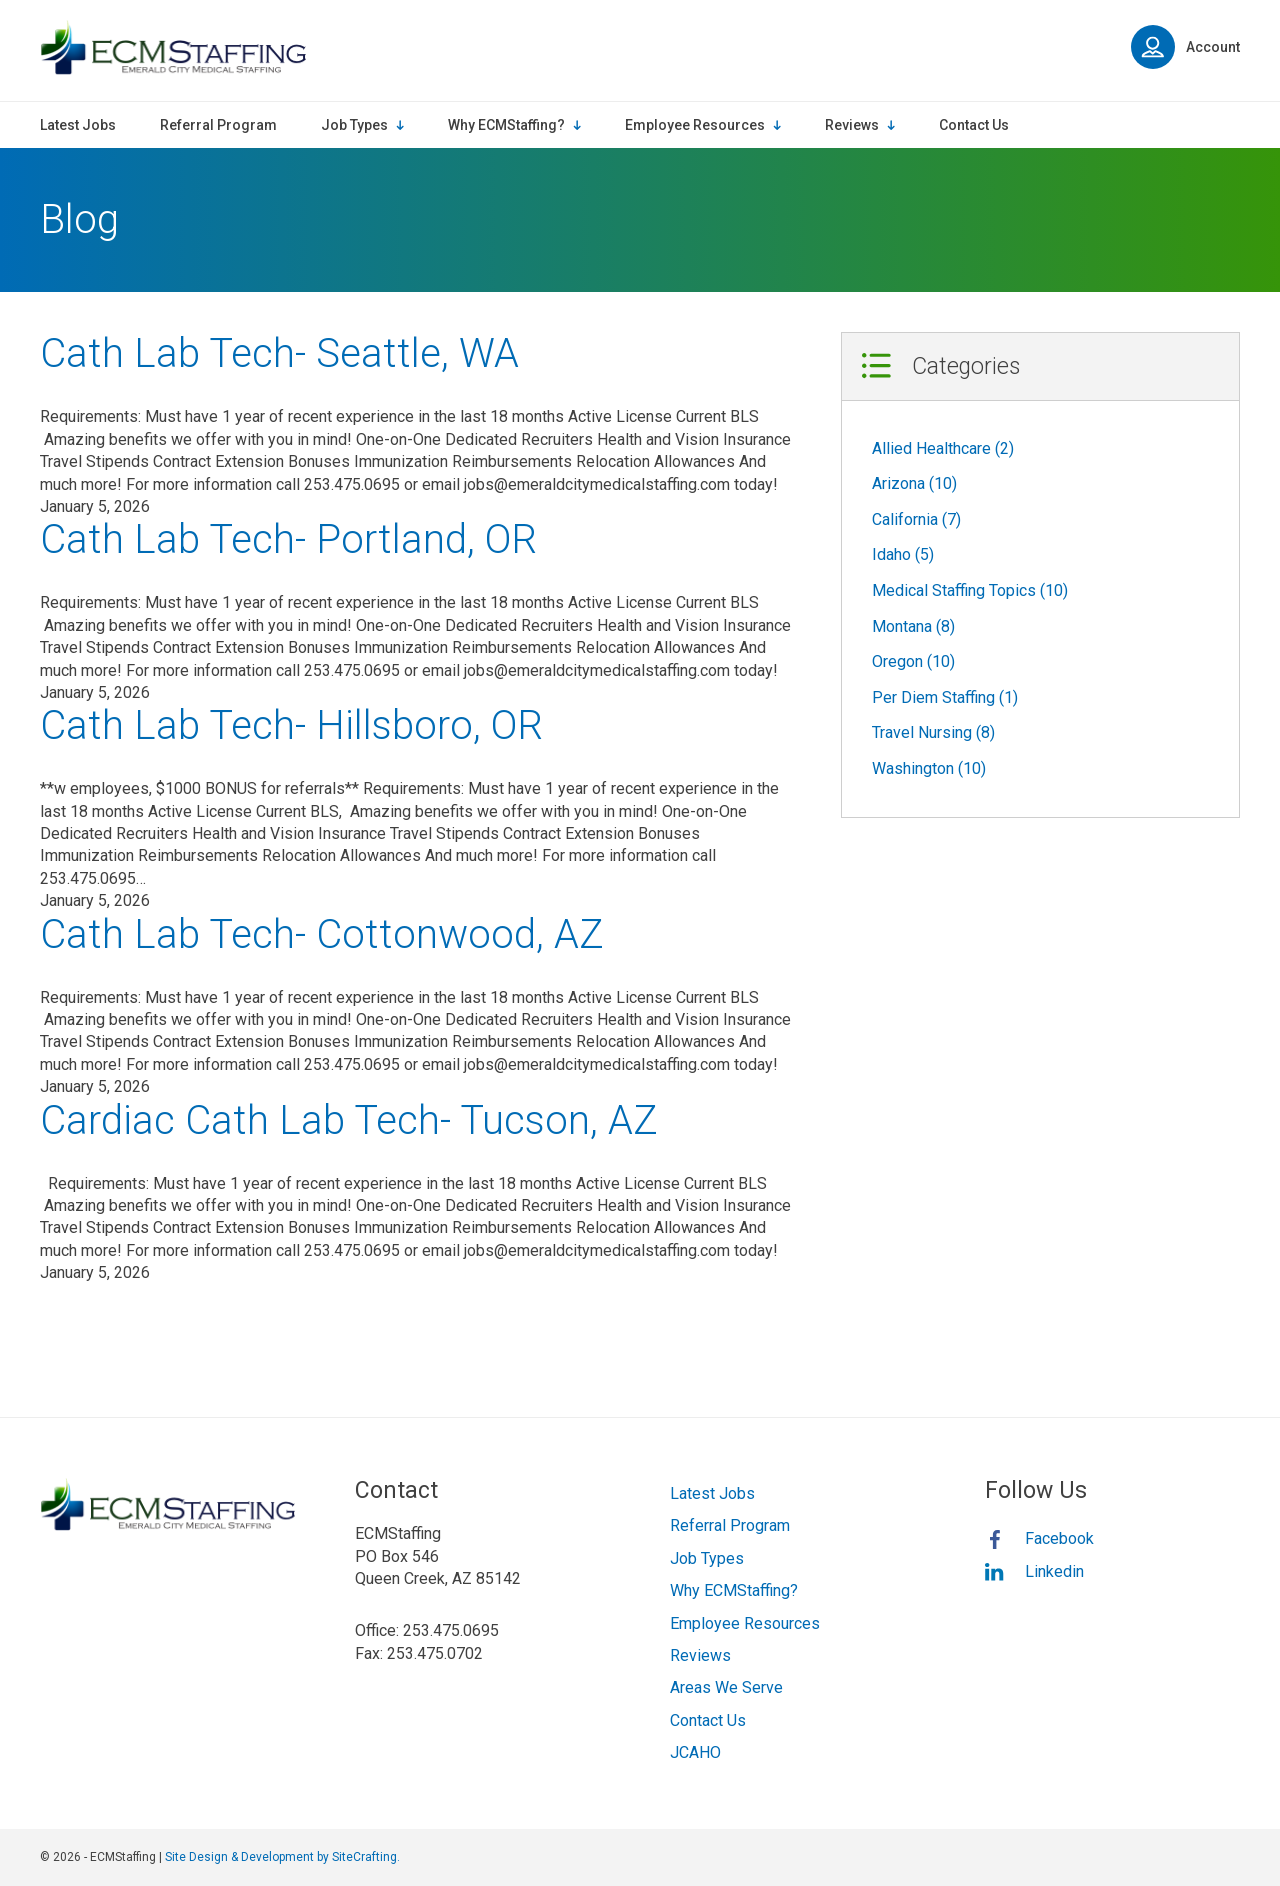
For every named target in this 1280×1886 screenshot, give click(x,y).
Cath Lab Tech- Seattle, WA (279, 353)
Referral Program (730, 1525)
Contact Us (708, 1720)
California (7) (916, 519)
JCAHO (695, 1752)
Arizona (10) (914, 483)
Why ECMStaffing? (734, 1590)
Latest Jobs (712, 1493)
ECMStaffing (173, 47)
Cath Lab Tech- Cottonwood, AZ (322, 934)
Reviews (700, 1655)
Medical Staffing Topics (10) (970, 590)
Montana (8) (913, 626)
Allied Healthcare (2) (943, 448)
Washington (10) (929, 768)
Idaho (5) (903, 554)
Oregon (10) (913, 661)
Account (1185, 47)
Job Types (707, 1558)
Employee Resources (745, 1623)
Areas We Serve (726, 1687)
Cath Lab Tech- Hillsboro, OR (291, 725)
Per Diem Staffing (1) (945, 697)
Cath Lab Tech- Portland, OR (288, 539)
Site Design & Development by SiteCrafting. (282, 1857)
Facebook (1059, 1538)
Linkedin (1054, 1571)
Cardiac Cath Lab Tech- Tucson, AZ (349, 1120)
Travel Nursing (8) (933, 732)
